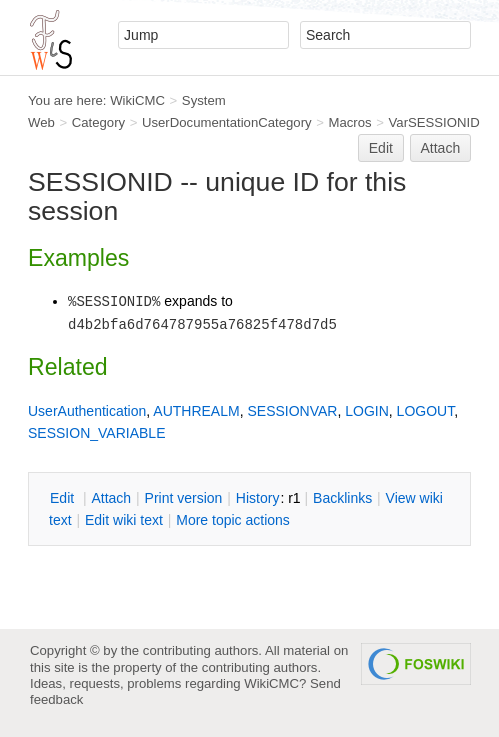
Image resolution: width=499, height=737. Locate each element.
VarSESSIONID (434, 122)
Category (98, 122)
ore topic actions (233, 520)
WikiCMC (137, 100)
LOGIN (367, 411)
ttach (111, 498)
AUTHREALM (196, 411)
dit (64, 498)
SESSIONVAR (292, 411)
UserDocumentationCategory (227, 122)
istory (258, 498)
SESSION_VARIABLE (96, 433)
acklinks (342, 498)
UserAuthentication (87, 411)
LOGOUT (426, 411)
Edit (381, 148)
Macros (350, 122)
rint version (184, 498)
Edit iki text (124, 520)
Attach (441, 148)
